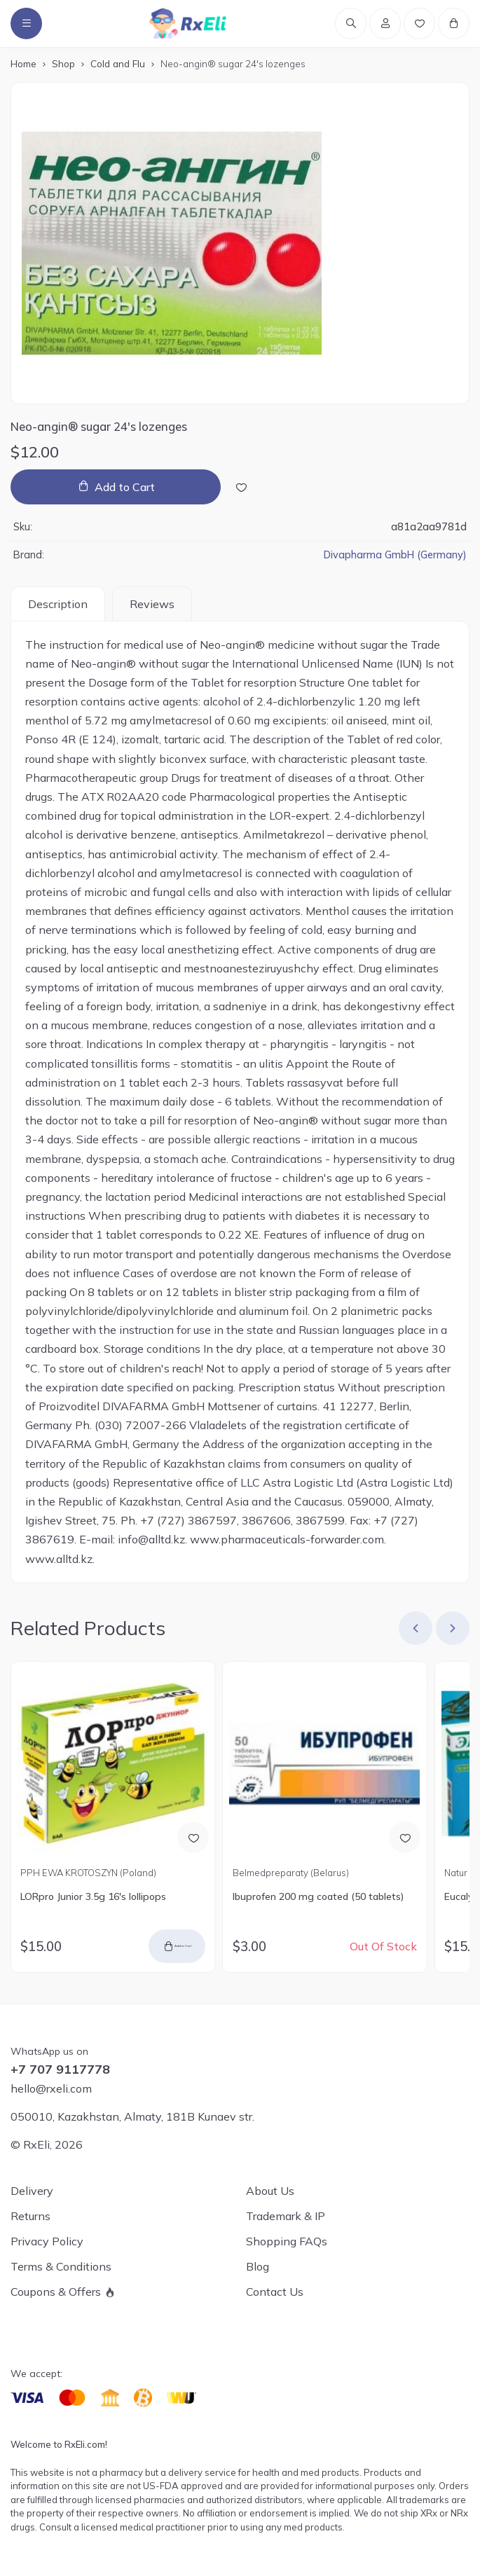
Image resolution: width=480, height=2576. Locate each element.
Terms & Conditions (61, 2266)
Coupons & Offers (56, 2291)
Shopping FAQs (286, 2241)
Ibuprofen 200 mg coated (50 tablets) (318, 1898)
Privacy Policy (47, 2241)
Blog (257, 2266)
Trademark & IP (285, 2216)
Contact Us (274, 2291)
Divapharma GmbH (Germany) (394, 557)
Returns (30, 2216)
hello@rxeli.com (51, 2088)
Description (58, 605)
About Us (270, 2190)
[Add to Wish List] (241, 489)
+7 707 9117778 (60, 2069)
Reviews (152, 605)
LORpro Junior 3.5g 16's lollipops (93, 1898)
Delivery (32, 2190)
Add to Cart (125, 489)
